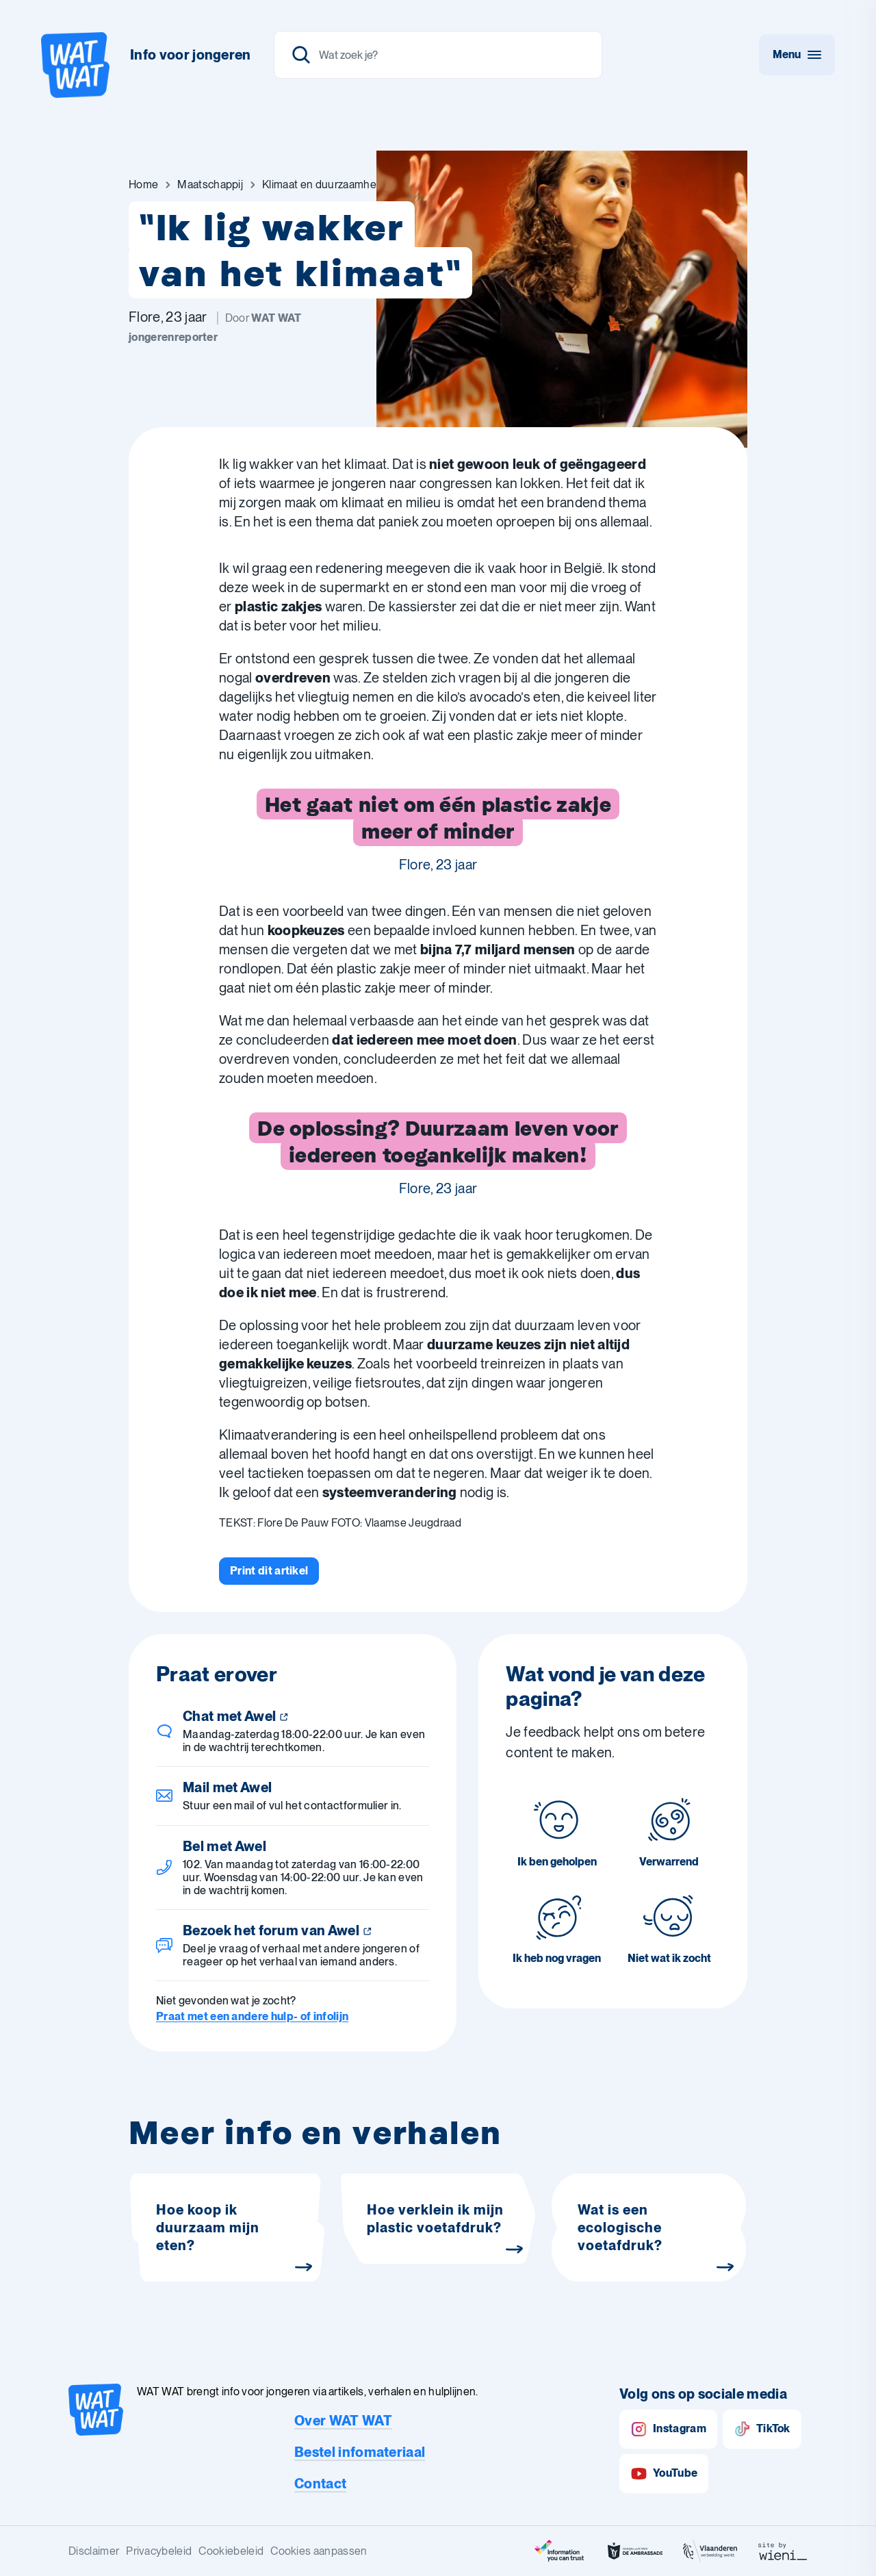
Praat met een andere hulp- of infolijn (252, 2016)
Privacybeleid (159, 2551)
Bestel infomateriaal (359, 2452)
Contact (320, 2483)
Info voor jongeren (190, 55)
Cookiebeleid (230, 2551)
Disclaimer (93, 2551)
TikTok (762, 2429)
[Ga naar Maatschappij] (210, 184)
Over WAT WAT (343, 2420)
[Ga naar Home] (143, 184)
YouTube (663, 2473)
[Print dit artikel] (269, 1571)
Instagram (668, 2429)
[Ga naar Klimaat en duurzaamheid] (323, 184)
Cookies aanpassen (318, 2551)
